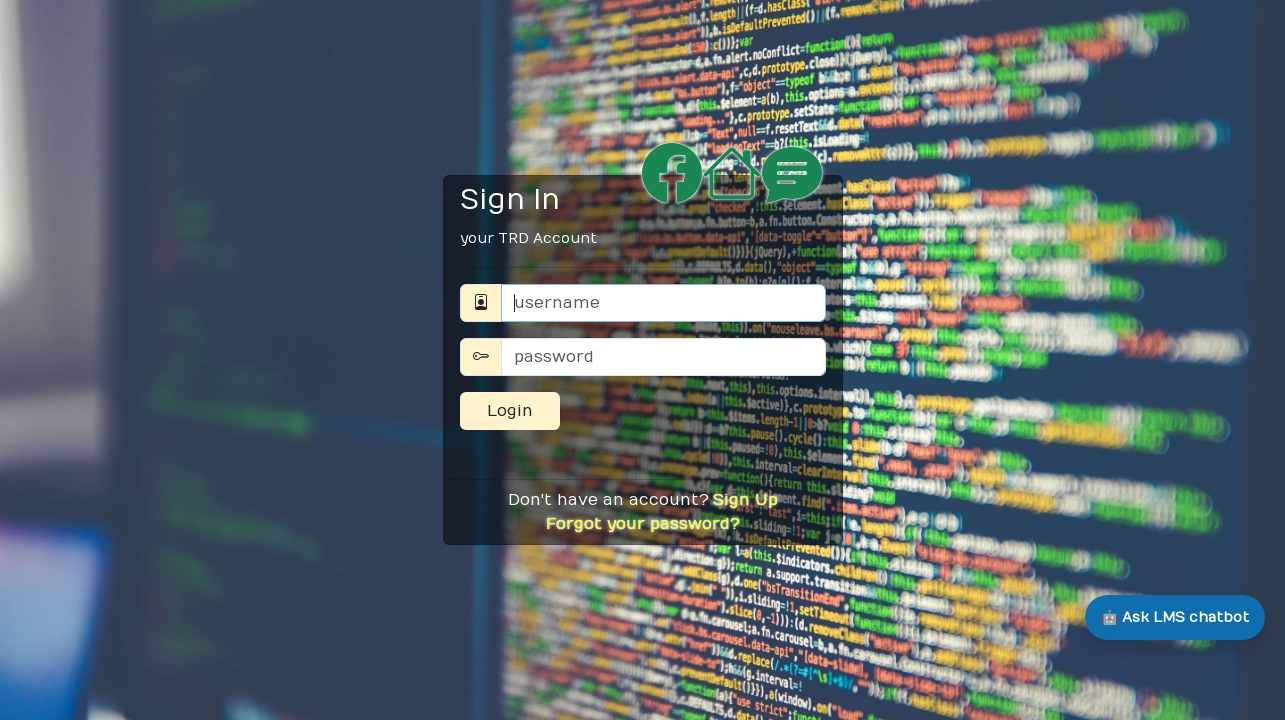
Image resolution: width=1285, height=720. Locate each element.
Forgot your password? (643, 524)
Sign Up (745, 500)
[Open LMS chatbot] (1175, 617)
